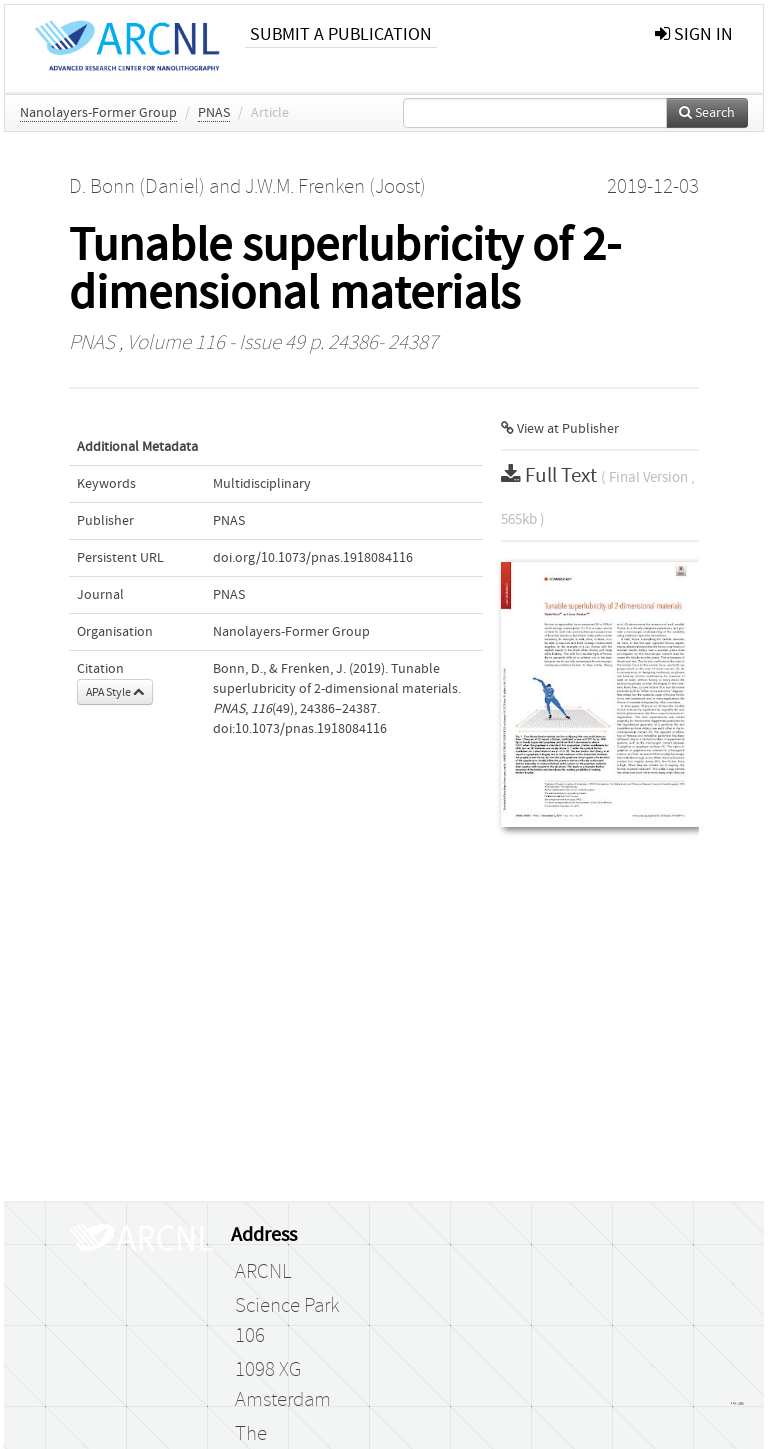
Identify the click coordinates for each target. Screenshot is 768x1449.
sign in (694, 34)
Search (707, 113)
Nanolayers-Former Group (98, 113)
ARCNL (263, 1272)
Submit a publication (341, 34)
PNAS (214, 113)
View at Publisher (560, 429)
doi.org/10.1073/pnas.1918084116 (313, 558)
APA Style (115, 692)
